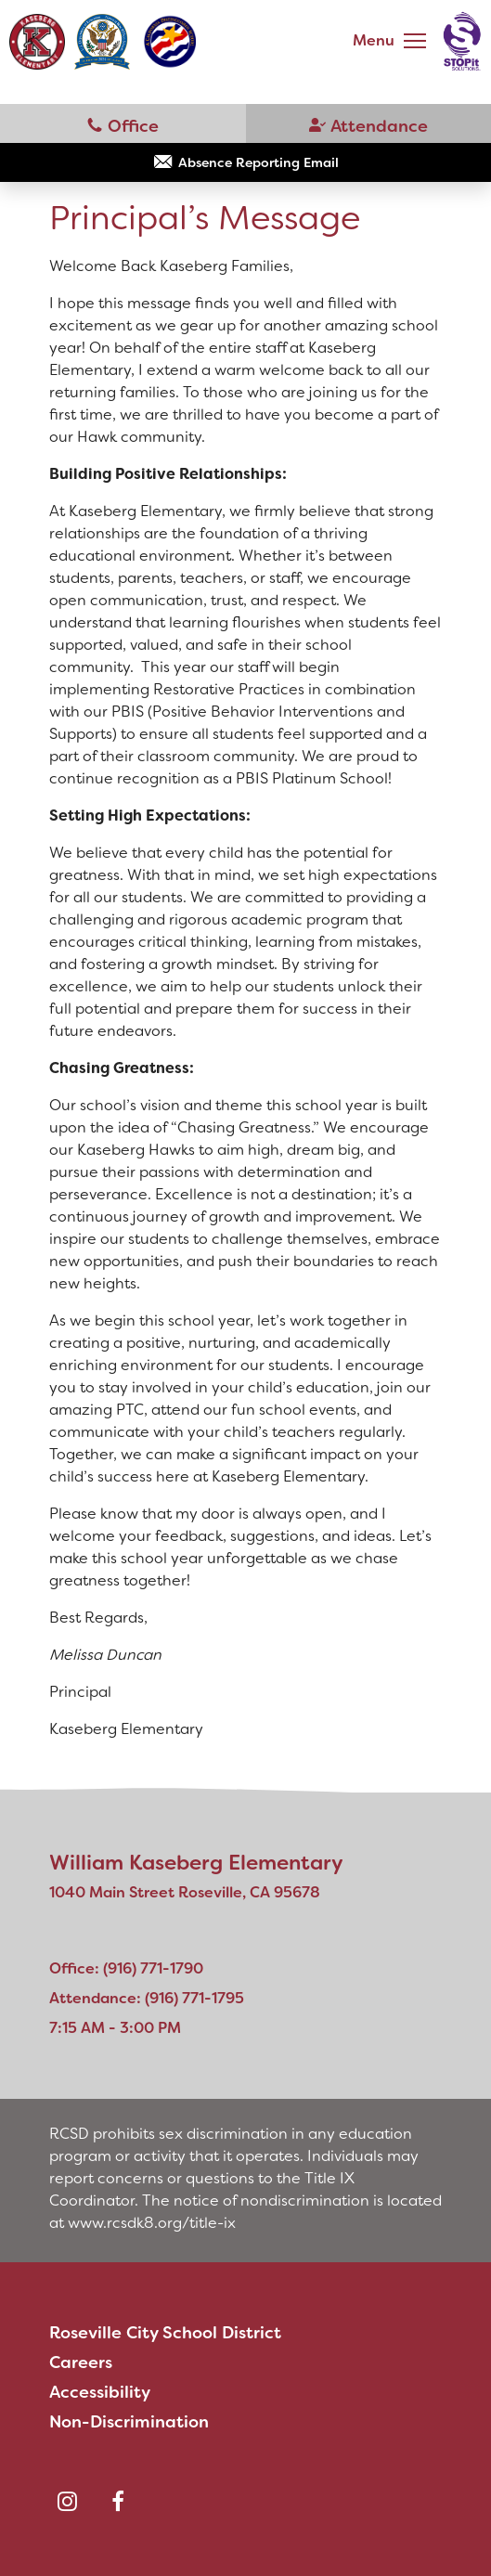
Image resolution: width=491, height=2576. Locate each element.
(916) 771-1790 (123, 124)
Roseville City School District (165, 2333)
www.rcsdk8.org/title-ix (152, 2223)
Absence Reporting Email (258, 162)
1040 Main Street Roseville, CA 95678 (184, 1892)
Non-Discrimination (129, 2422)
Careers (80, 2362)
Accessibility (99, 2392)
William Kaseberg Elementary (196, 1862)
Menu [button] (373, 40)
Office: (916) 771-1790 (126, 1968)
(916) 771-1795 (369, 124)
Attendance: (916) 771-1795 (146, 1998)
